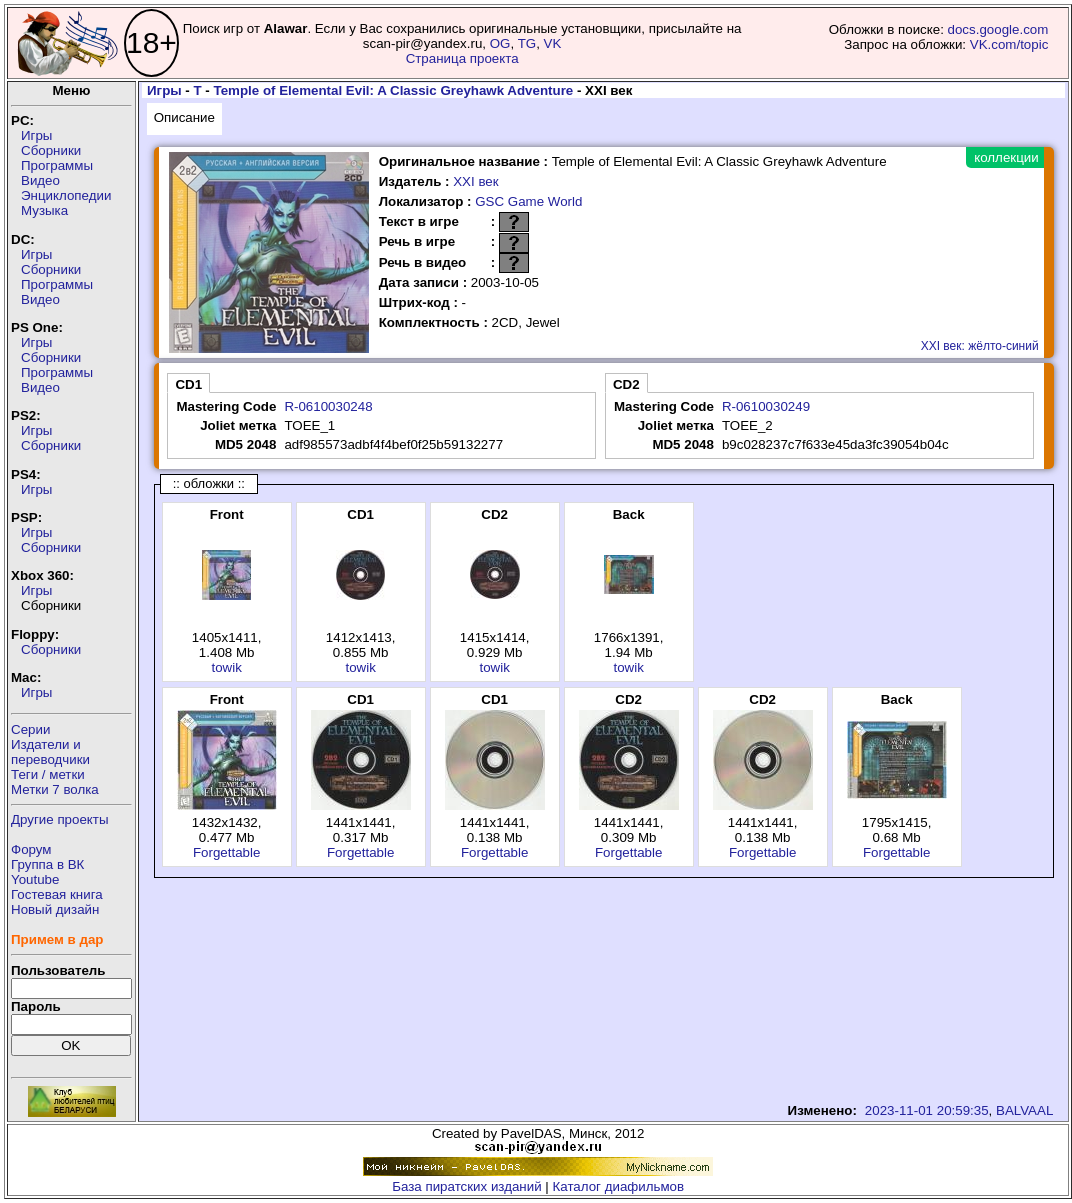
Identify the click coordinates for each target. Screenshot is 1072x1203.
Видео (40, 180)
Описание (184, 117)
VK (553, 43)
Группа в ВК (47, 864)
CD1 (188, 384)
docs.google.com (998, 29)
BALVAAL (1024, 1110)
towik (226, 667)
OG (500, 43)
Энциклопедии (66, 195)
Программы (57, 165)
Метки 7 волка (55, 789)
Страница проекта (462, 58)
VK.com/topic (1009, 44)
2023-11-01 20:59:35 (927, 1110)
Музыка (44, 210)
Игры (36, 135)
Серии (30, 729)
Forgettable (226, 852)
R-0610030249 (766, 406)
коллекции (1006, 157)
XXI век (475, 181)
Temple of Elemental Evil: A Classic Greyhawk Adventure (394, 90)
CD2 (626, 384)
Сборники (51, 150)
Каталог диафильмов (619, 1186)
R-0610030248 (328, 406)
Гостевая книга (57, 894)
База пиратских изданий (466, 1186)
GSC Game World (528, 201)
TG (527, 43)
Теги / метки (48, 774)
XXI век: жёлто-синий (980, 346)
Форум (31, 849)
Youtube (35, 879)
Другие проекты (60, 819)
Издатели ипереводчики (50, 752)
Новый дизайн (55, 909)
